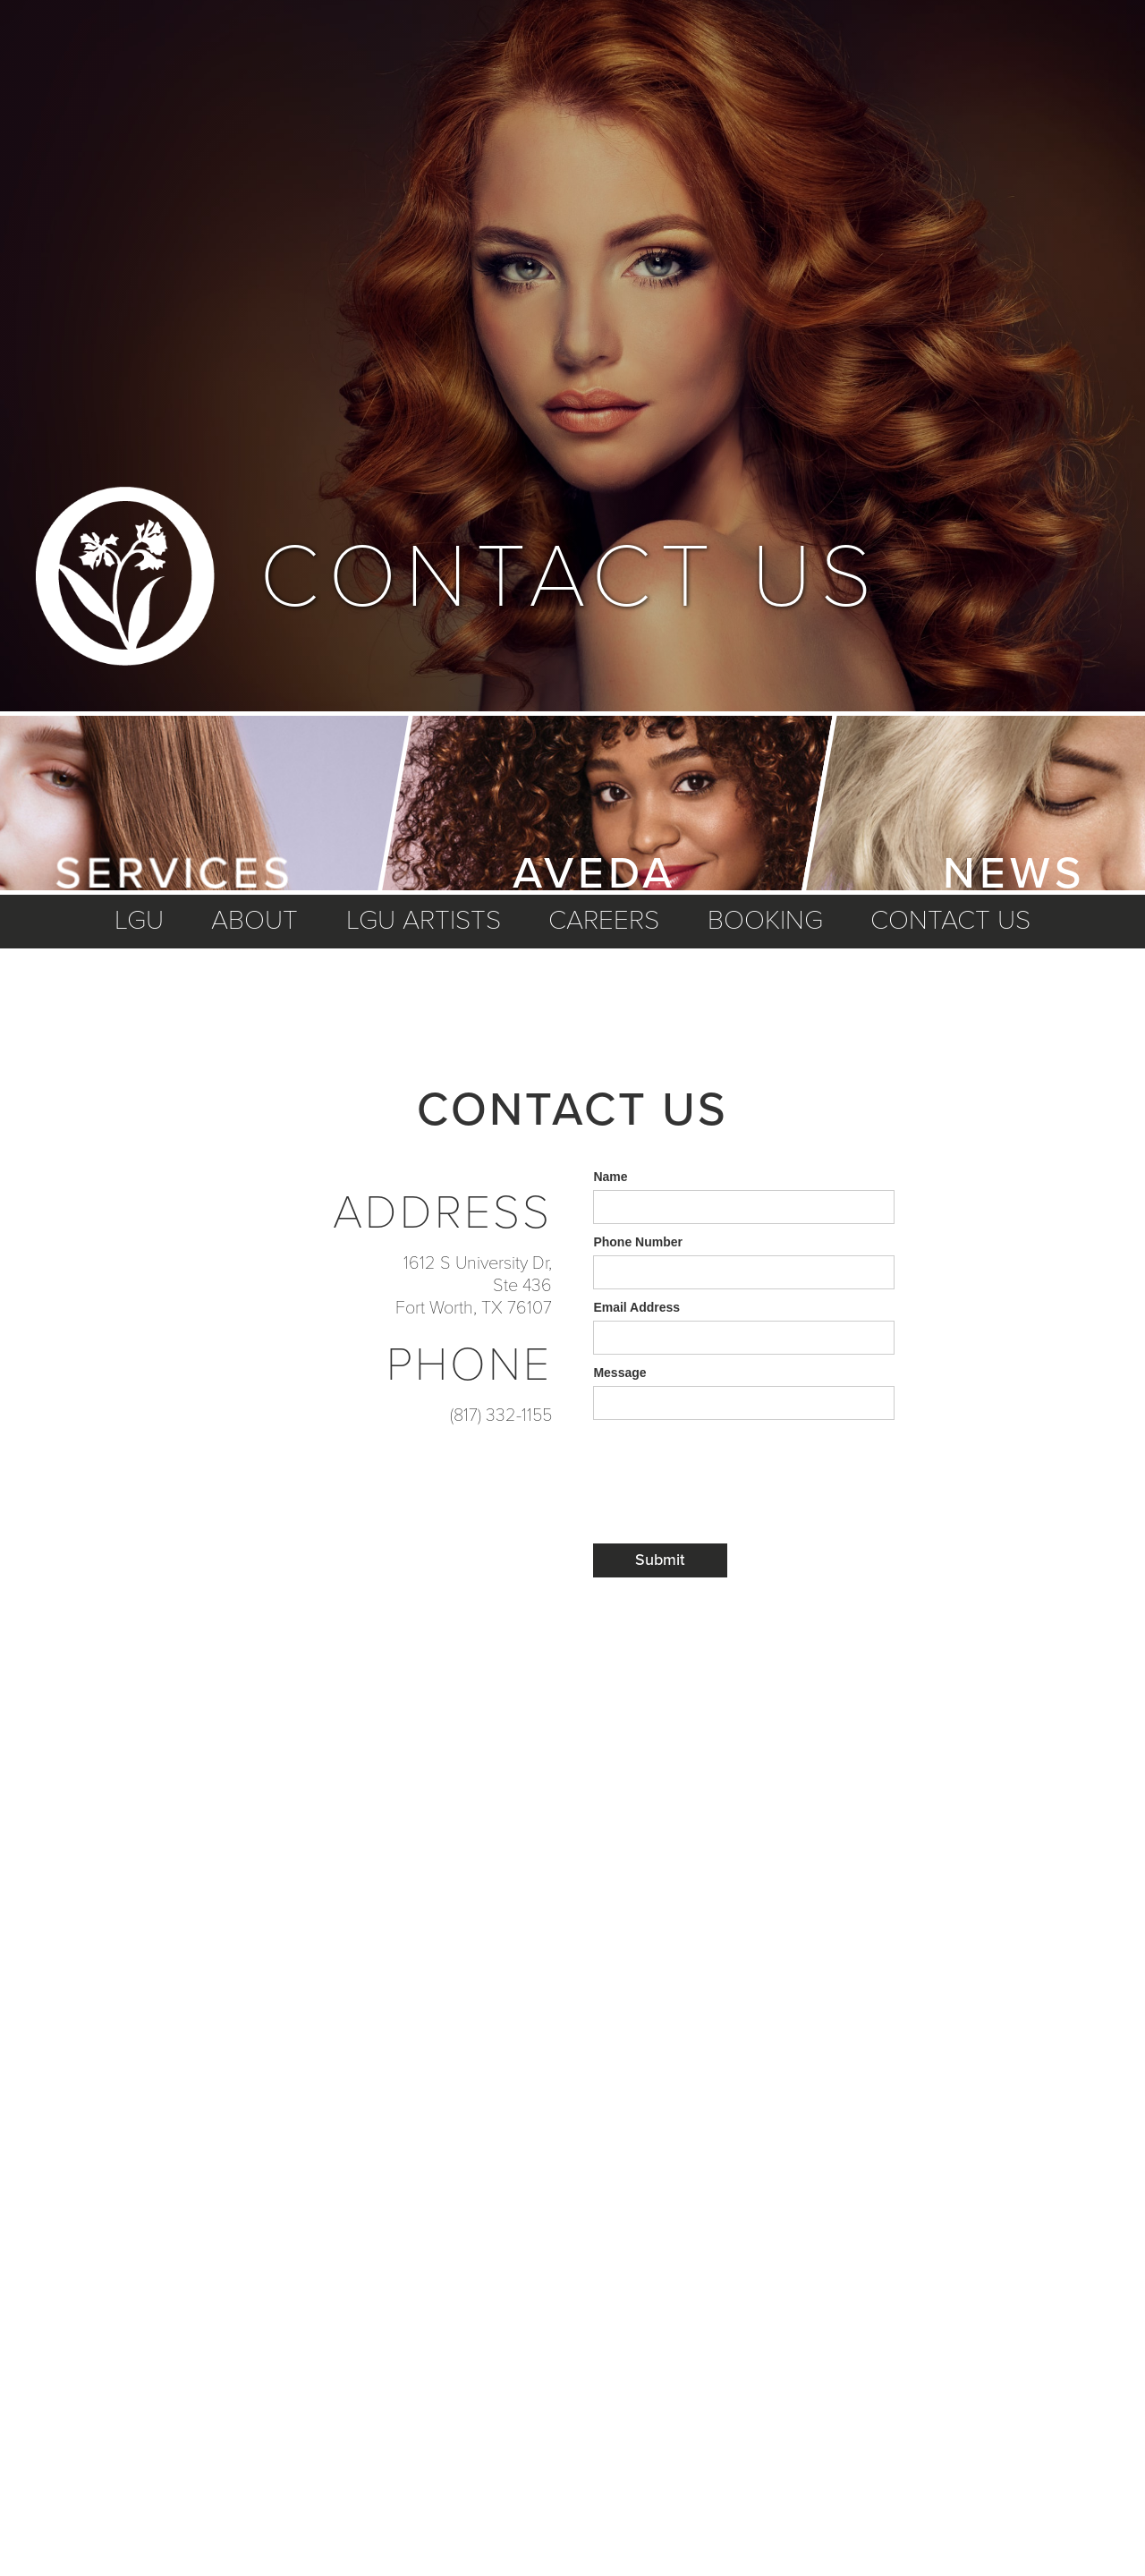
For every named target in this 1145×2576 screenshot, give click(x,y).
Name (610, 1176)
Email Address (636, 1307)
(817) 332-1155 (501, 1415)
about (254, 920)
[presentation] (729, 1464)
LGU (139, 920)
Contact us (950, 920)
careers (603, 920)
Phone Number (638, 1242)
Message (619, 1372)
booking (765, 920)
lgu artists (423, 920)
